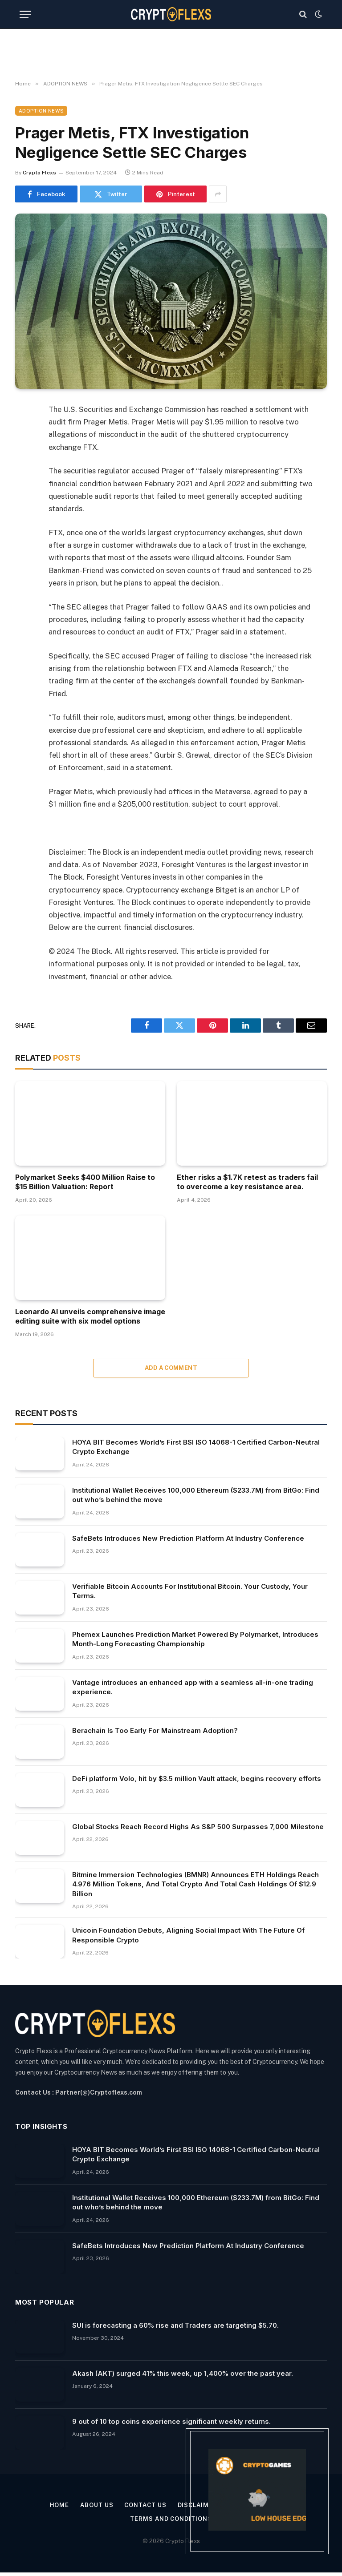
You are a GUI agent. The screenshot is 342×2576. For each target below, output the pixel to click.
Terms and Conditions (171, 2518)
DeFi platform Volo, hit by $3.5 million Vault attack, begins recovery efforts (196, 1778)
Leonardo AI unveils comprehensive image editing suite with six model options (90, 1316)
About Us (96, 2505)
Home (59, 2505)
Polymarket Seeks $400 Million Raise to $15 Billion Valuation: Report (85, 1182)
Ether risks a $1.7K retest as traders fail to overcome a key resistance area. (247, 1182)
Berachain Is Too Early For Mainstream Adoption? (155, 1730)
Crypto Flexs (39, 173)
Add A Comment (171, 1368)
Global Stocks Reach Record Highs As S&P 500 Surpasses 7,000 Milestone (198, 1826)
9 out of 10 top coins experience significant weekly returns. (171, 2421)
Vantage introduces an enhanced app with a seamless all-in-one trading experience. (192, 1687)
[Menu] (25, 14)
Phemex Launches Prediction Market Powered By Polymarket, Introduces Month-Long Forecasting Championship (195, 1639)
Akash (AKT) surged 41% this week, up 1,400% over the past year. (182, 2373)
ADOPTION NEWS (41, 110)
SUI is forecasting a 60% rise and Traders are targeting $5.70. (175, 2325)
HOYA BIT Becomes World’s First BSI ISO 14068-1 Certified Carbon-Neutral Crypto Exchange (196, 1447)
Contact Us (145, 2505)
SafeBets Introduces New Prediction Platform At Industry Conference (188, 1538)
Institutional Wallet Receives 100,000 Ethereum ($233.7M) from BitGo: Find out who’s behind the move (195, 1495)
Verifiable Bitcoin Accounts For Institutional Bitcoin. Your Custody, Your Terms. (190, 1591)
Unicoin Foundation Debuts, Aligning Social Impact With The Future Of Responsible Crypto (188, 1935)
